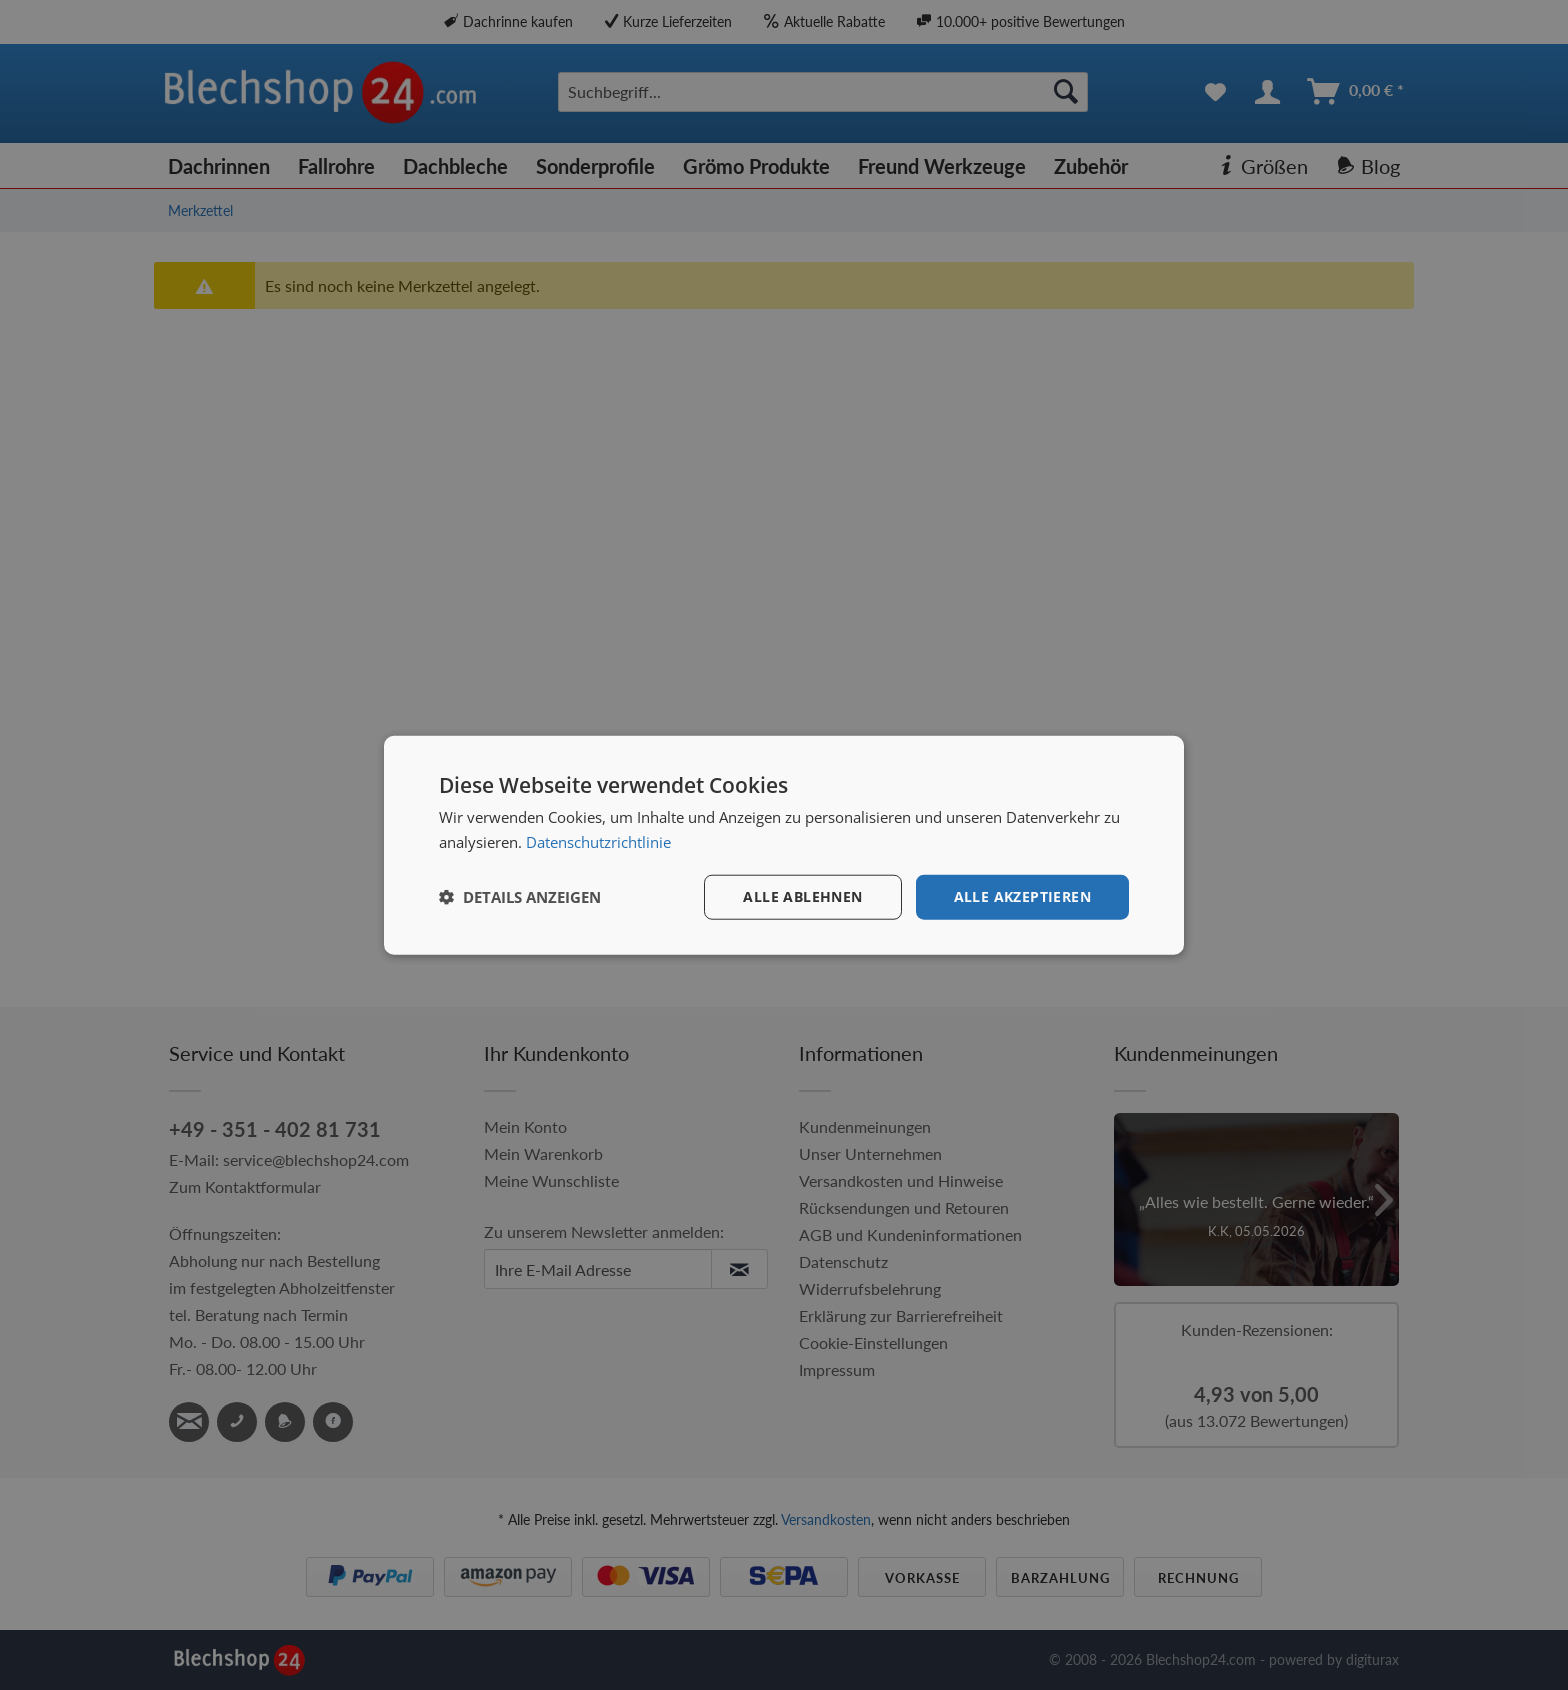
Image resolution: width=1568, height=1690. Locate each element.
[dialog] (784, 845)
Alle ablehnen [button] (802, 896)
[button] (520, 897)
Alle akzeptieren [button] (1022, 896)
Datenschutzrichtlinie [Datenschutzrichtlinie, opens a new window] (598, 842)
